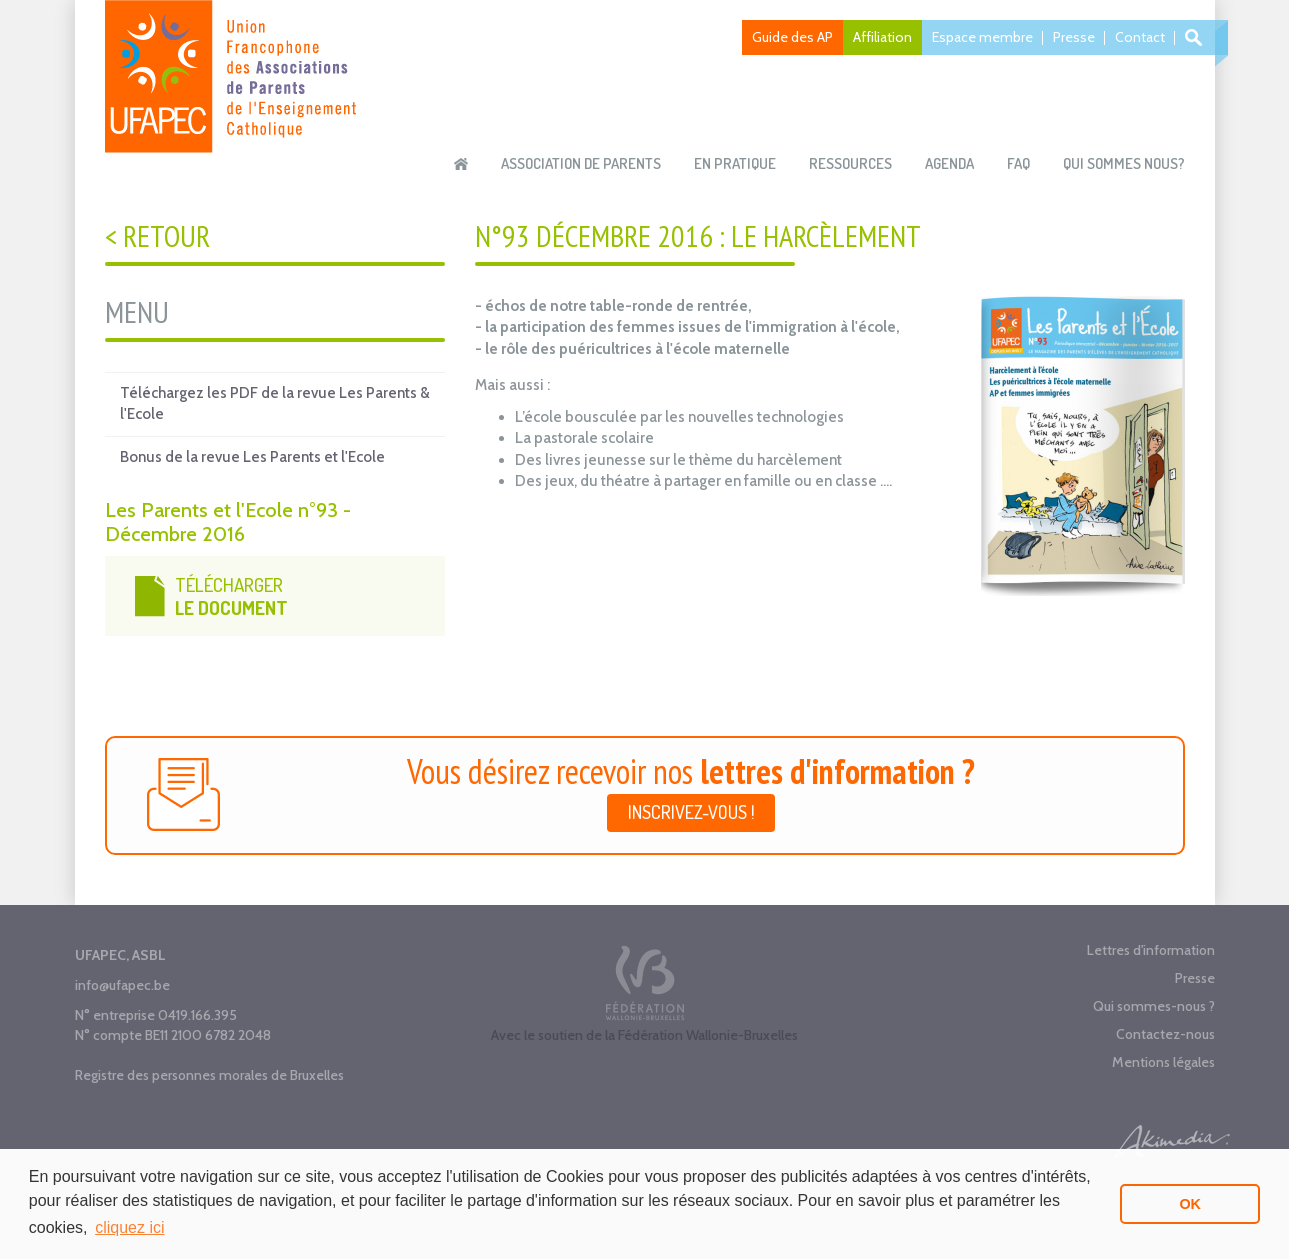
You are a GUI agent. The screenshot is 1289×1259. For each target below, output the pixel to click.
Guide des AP (792, 37)
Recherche (1196, 37)
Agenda (949, 163)
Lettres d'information (1151, 950)
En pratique (735, 163)
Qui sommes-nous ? (1154, 1006)
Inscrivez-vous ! (691, 812)
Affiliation (882, 37)
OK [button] (1190, 1204)
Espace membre (982, 37)
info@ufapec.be (122, 985)
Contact (1140, 37)
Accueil (461, 164)
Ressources (850, 163)
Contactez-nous (1165, 1034)
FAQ (1018, 163)
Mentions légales (1163, 1062)
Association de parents (581, 163)
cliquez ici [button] (129, 1227)
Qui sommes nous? (1124, 163)
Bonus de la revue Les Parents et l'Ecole (252, 457)
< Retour (157, 235)
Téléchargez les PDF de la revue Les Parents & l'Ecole (275, 403)
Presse (1074, 37)
